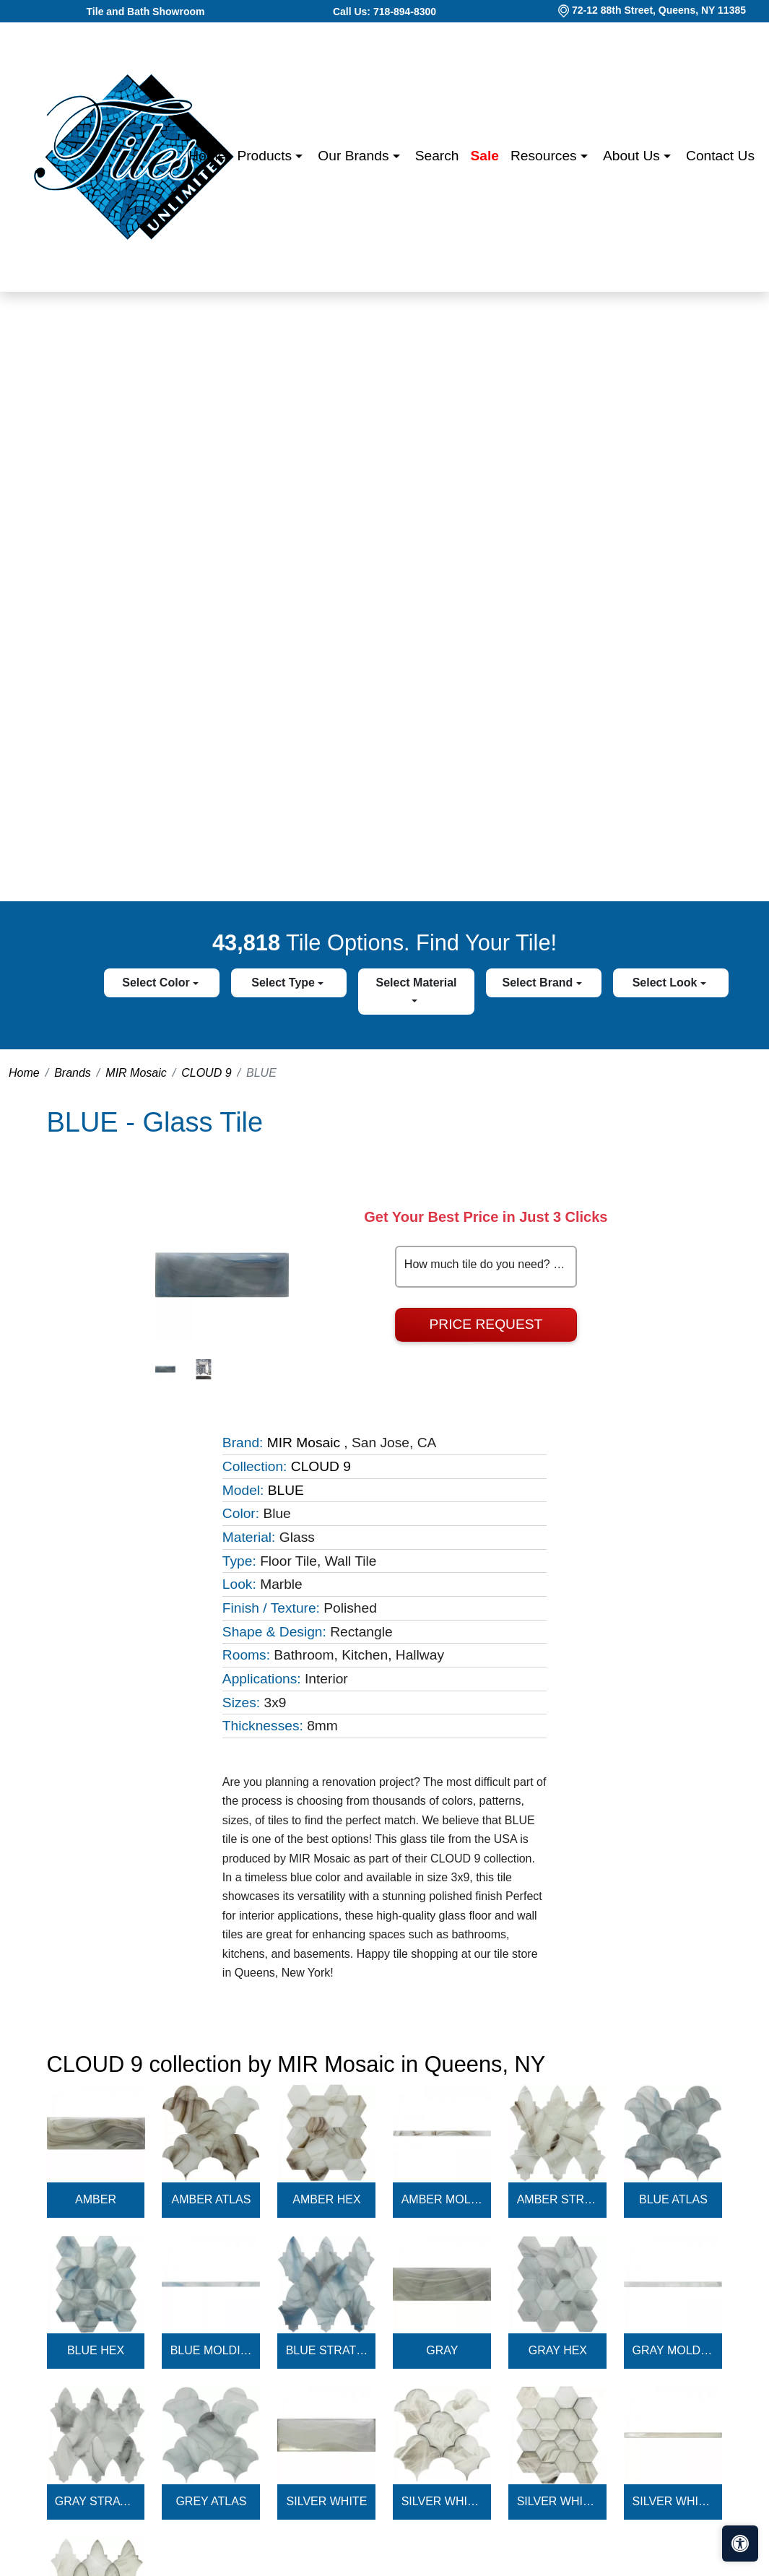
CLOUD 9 (206, 1073)
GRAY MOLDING (674, 2350)
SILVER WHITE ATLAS (442, 2501)
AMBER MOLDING (442, 2199)
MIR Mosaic (135, 1073)
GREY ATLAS (210, 2501)
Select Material (416, 982)
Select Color (157, 982)
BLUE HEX (95, 2350)
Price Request (486, 1324)
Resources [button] (546, 155)
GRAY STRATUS (96, 2501)
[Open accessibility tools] (740, 2543)
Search (437, 155)
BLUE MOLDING (211, 2350)
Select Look (666, 982)
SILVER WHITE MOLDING (674, 2501)
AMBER (95, 2199)
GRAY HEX (558, 2350)
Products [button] (266, 155)
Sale (485, 155)
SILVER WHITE (327, 2501)
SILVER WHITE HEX (558, 2501)
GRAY (442, 2350)
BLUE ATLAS (673, 2199)
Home (206, 155)
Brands (72, 1073)
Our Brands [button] (355, 155)
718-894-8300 (404, 11)
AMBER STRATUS (558, 2199)
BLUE (286, 1490)
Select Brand (539, 982)
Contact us (720, 155)
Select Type (284, 982)
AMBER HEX (326, 2199)
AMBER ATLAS (211, 2199)
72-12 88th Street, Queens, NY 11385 (659, 10)
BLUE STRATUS (327, 2350)
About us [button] (633, 155)
